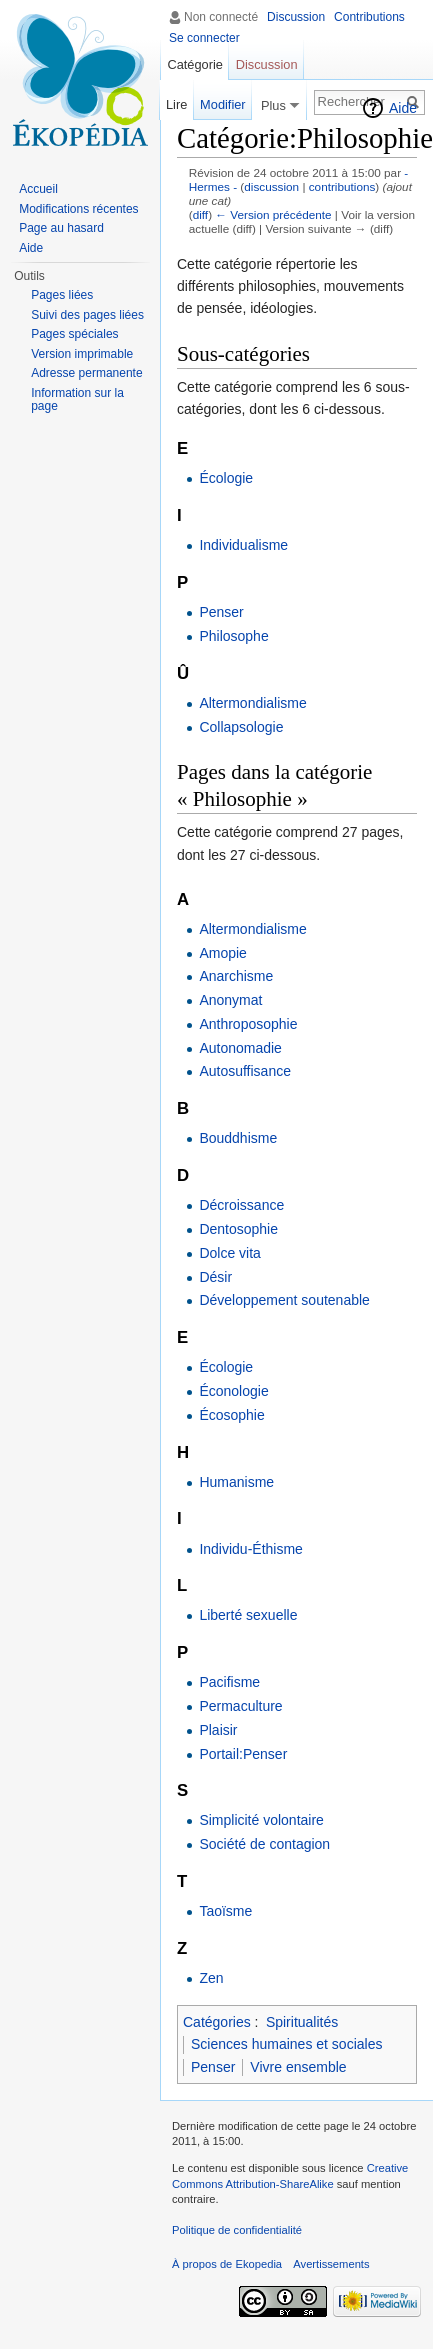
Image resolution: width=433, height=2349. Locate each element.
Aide (403, 108)
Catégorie (195, 64)
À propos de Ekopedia (227, 2264)
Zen (211, 1978)
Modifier (223, 104)
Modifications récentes (78, 209)
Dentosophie (238, 1229)
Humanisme (236, 1482)
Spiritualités (302, 2022)
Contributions (369, 17)
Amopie (222, 953)
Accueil (38, 189)
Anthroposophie (248, 1024)
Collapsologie (241, 727)
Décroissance (241, 1205)
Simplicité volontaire (261, 1820)
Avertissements (331, 2264)
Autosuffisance (245, 1071)
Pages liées (62, 295)
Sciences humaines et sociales (286, 2044)
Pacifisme (229, 1682)
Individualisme (243, 545)
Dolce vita (229, 1253)
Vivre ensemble (298, 2067)
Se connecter (204, 38)
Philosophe (233, 636)
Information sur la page (77, 400)
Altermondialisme (252, 703)
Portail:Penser (243, 1754)
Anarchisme (236, 976)
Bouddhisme (238, 1138)
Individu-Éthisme (251, 1549)
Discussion (296, 17)
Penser (221, 612)
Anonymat (230, 1000)
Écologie (226, 478)
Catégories (217, 2022)
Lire (176, 104)
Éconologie (233, 1391)
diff (200, 214)
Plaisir (218, 1730)
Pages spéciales (74, 334)
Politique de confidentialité (237, 2230)
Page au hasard (61, 228)
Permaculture (240, 1706)
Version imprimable (82, 354)
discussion (271, 186)
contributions (342, 186)
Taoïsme (225, 1911)
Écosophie (231, 1415)
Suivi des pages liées (87, 315)
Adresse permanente (86, 373)
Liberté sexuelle (248, 1615)
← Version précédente (273, 214)
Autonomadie (240, 1048)
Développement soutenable (284, 1300)
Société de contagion (264, 1844)
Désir (215, 1277)
